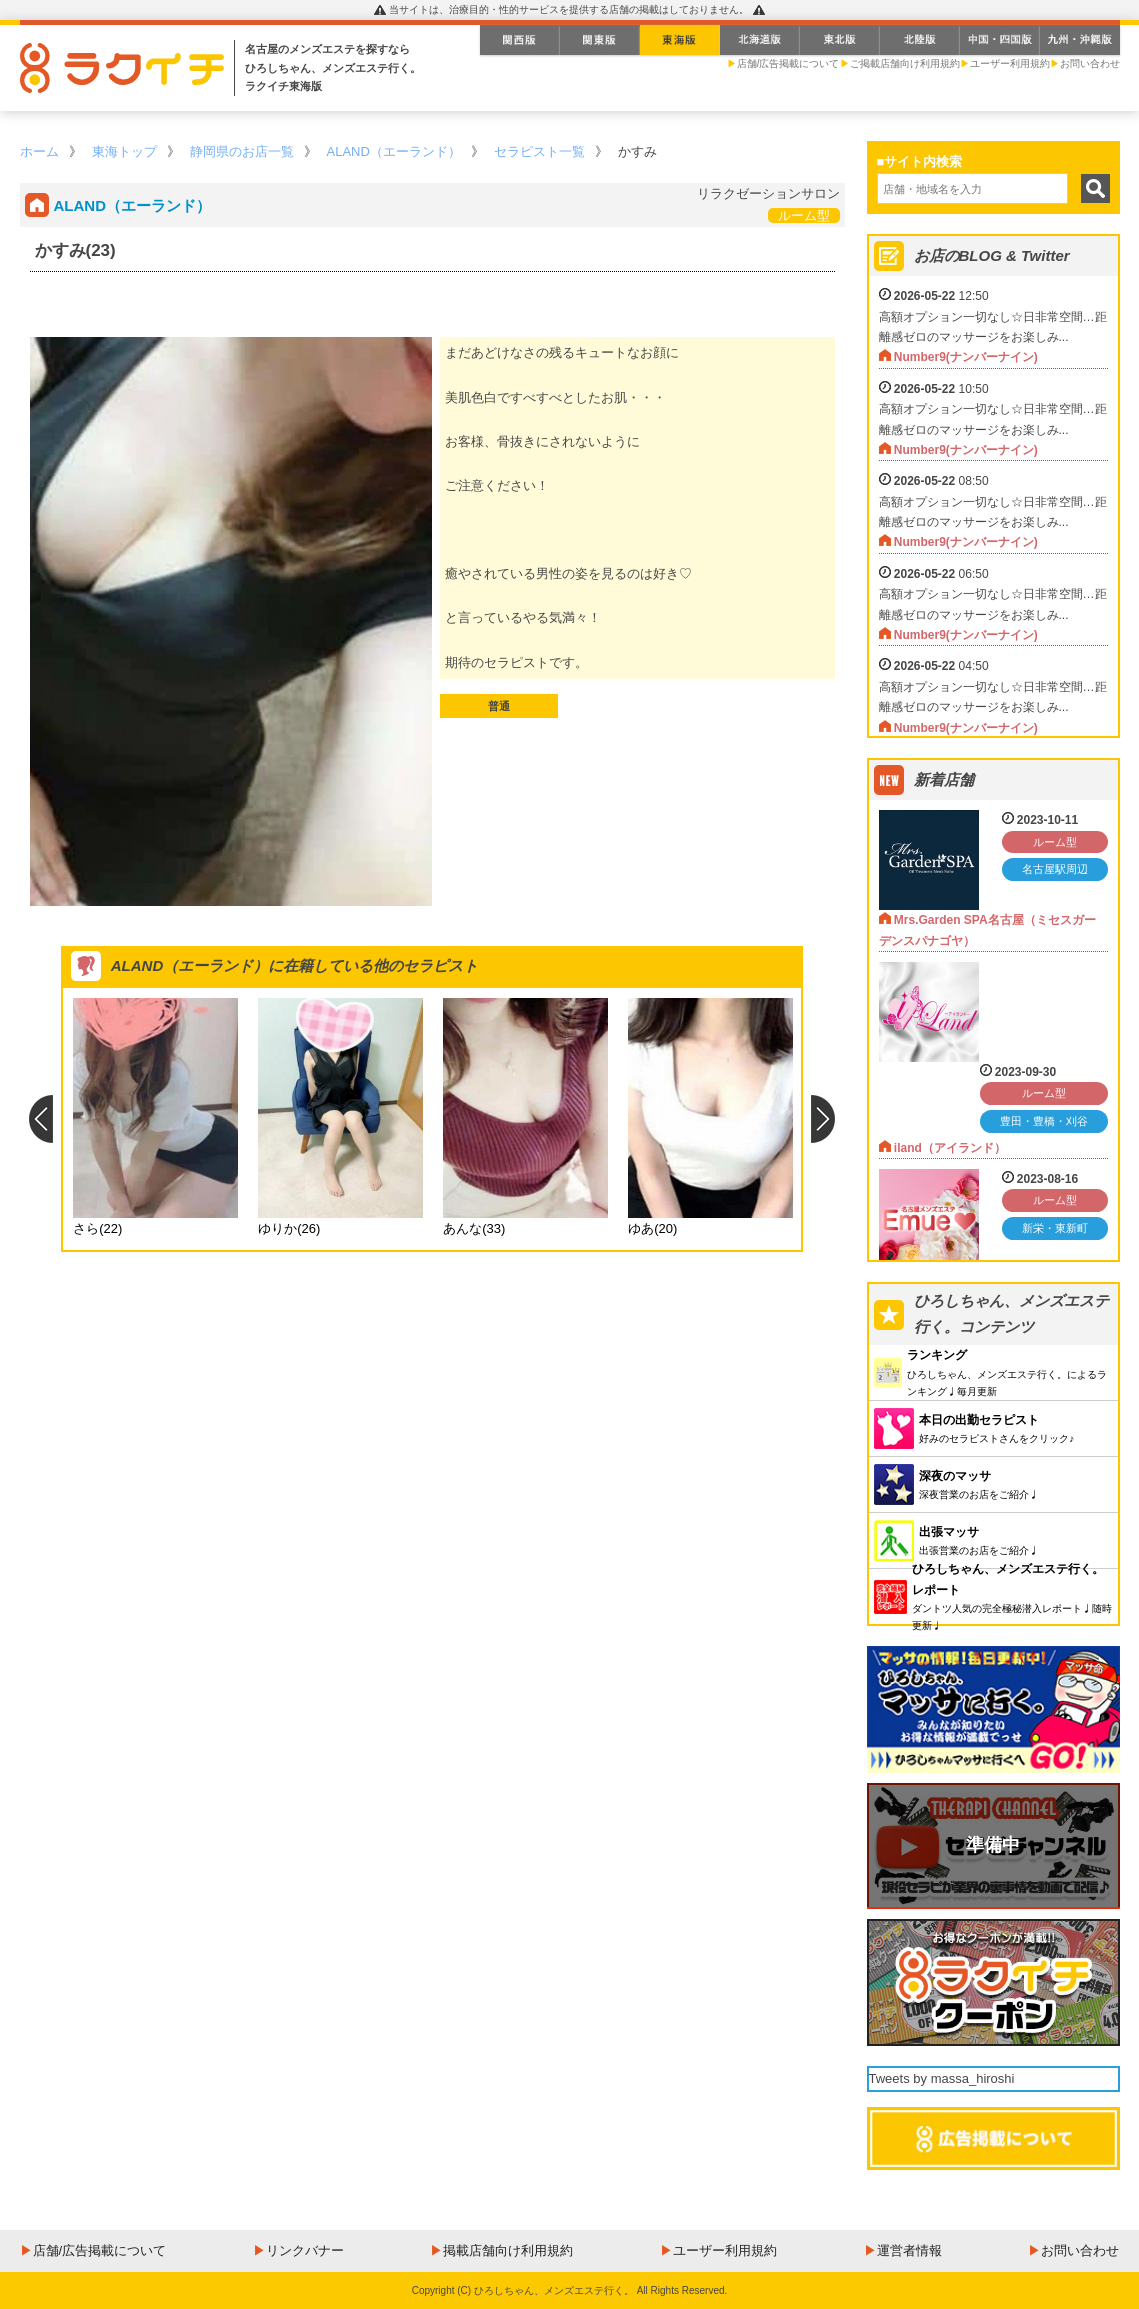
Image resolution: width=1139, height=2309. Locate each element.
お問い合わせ (1090, 63)
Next (823, 1119)
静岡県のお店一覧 (242, 151)
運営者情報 (909, 2250)
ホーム (39, 151)
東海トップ (124, 151)
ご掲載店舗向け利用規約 (905, 63)
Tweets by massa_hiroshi (942, 2078)
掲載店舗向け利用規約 (508, 2250)
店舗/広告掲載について (788, 63)
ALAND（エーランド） (394, 151)
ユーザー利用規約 (1010, 63)
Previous (40, 1119)
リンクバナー (305, 2250)
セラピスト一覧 (539, 151)
